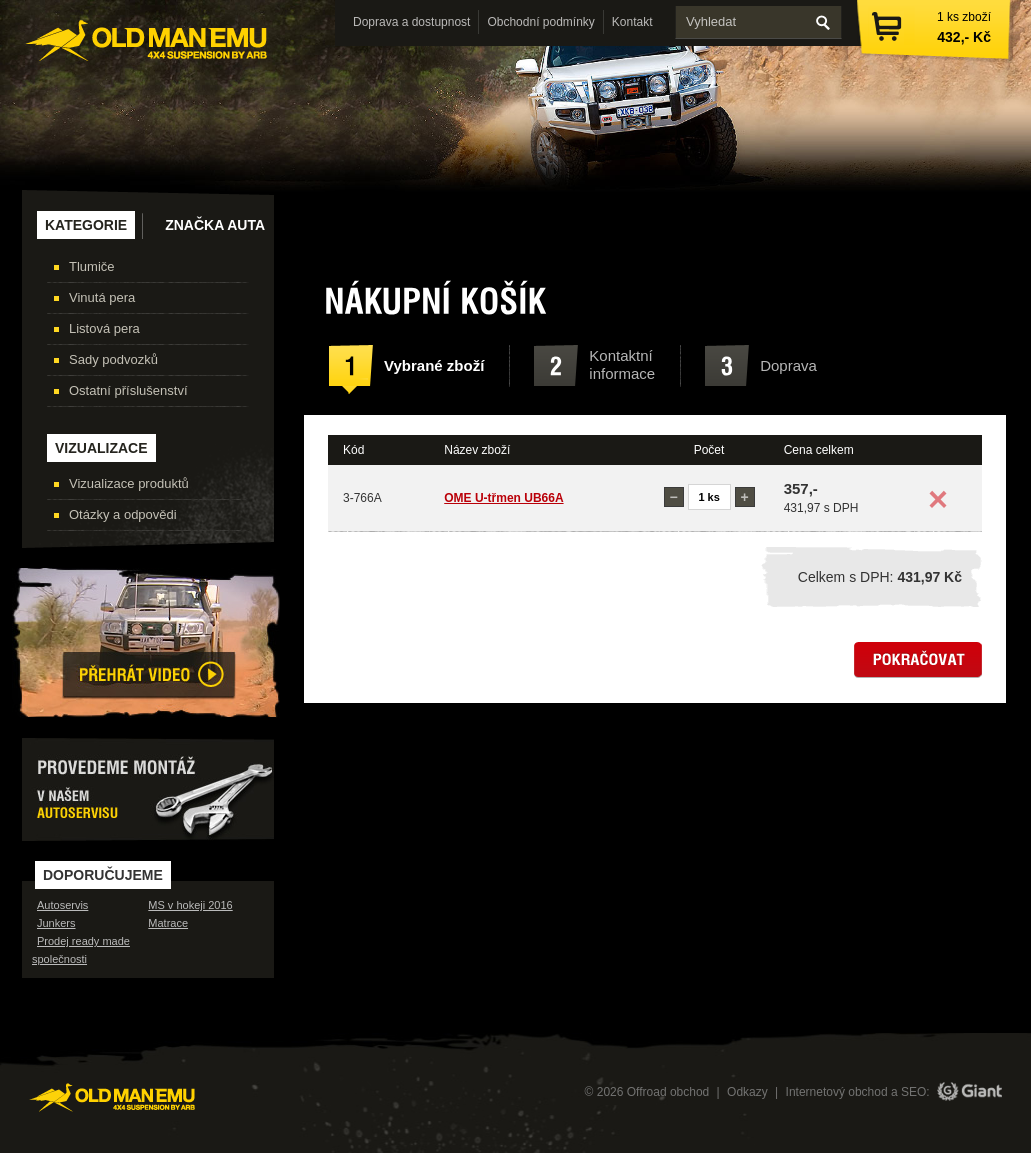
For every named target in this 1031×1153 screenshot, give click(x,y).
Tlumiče (92, 266)
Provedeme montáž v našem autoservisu (148, 789)
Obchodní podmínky (540, 22)
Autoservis (62, 905)
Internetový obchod (837, 1092)
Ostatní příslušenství (128, 390)
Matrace (168, 923)
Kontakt (632, 22)
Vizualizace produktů (129, 483)
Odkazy (747, 1092)
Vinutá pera (102, 297)
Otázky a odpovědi (123, 514)
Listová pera (104, 328)
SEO (913, 1092)
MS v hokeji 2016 (190, 905)
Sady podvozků (113, 359)
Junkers (56, 923)
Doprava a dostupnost (411, 22)
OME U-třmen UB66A (503, 498)
